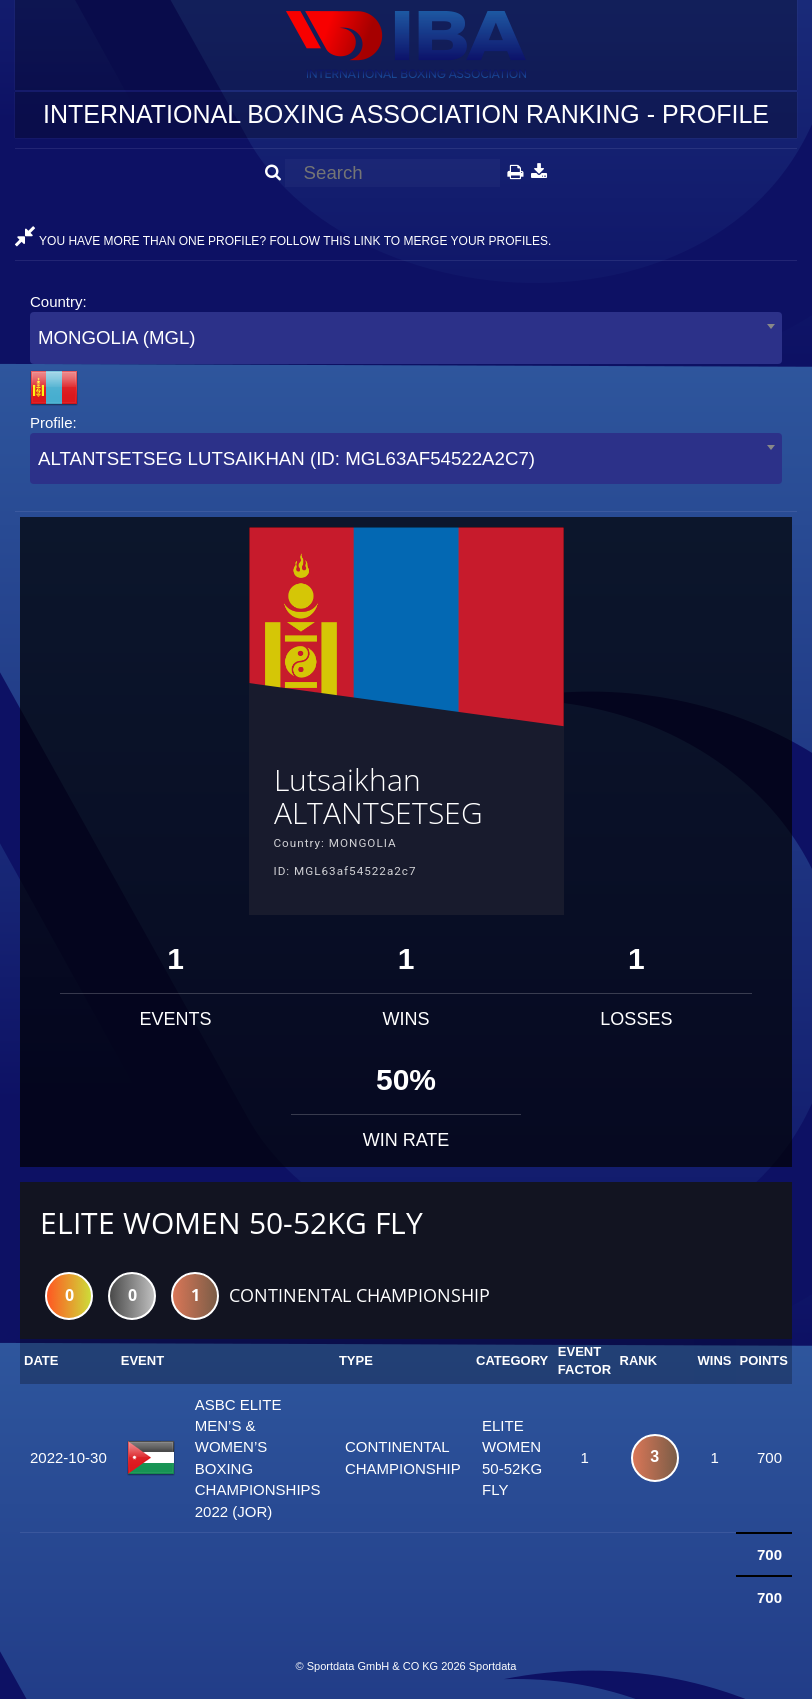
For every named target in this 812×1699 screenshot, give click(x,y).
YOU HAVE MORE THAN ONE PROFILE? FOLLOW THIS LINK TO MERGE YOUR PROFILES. (283, 241)
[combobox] (406, 337)
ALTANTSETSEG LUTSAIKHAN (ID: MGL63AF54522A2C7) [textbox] (286, 458)
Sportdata (493, 1666)
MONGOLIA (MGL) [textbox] (117, 337)
